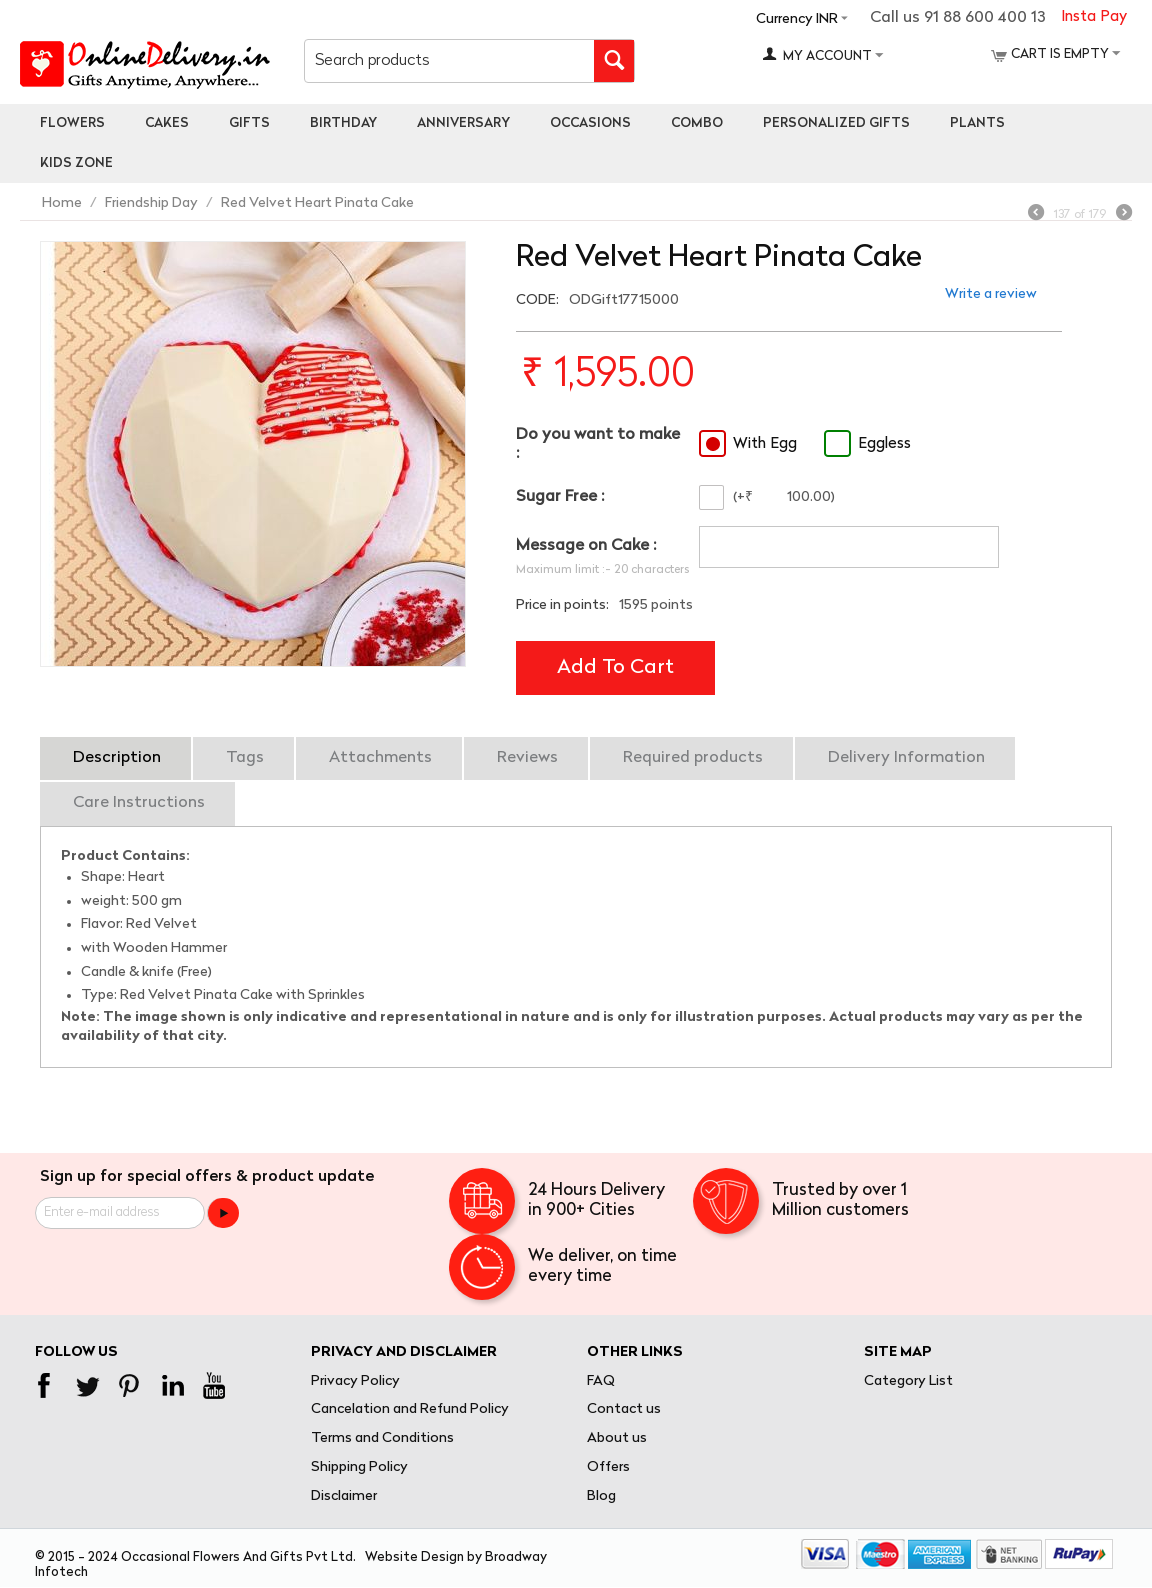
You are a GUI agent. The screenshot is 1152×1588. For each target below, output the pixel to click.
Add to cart (615, 668)
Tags (245, 758)
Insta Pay (1094, 17)
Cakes (167, 123)
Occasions (590, 123)
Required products (693, 758)
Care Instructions (139, 803)
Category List (908, 1381)
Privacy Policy (355, 1381)
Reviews (527, 758)
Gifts (249, 123)
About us (617, 1438)
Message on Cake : (586, 546)
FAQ (601, 1381)
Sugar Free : (560, 497)
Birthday (343, 123)
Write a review (991, 294)
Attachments (380, 758)
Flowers (72, 123)
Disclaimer (344, 1496)
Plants (977, 123)
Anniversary (463, 123)
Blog (601, 1496)
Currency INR (797, 19)
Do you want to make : (598, 444)
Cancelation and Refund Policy (410, 1409)
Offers (608, 1467)
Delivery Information (906, 758)
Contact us (624, 1409)
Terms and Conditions (382, 1438)
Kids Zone (76, 163)
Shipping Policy (359, 1467)
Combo (697, 123)
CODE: (537, 300)
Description (117, 758)
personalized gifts (836, 123)
